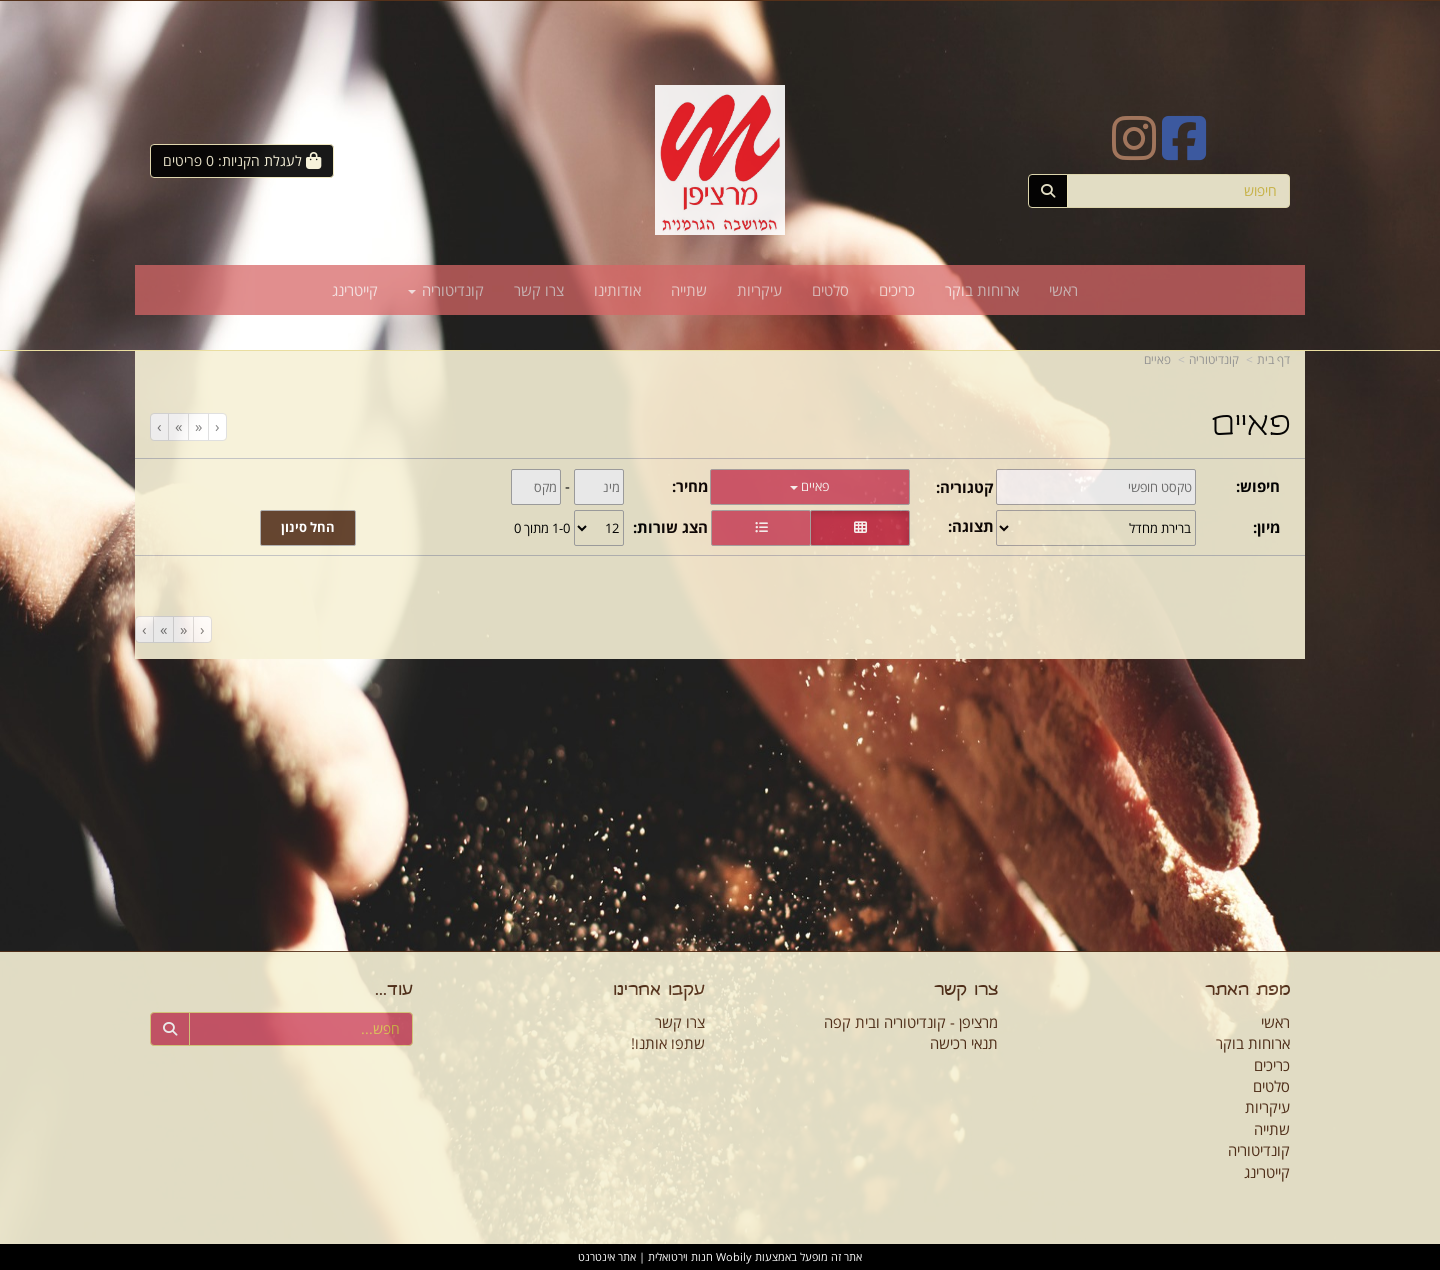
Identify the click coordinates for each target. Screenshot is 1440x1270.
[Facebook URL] (1184, 151)
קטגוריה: (965, 487)
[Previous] (198, 426)
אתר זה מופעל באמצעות (720, 1256)
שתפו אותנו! (668, 1043)
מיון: (1266, 527)
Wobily (732, 1256)
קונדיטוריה (1214, 359)
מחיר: (690, 486)
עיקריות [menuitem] (759, 290)
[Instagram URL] (1134, 151)
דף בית (1273, 359)
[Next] (178, 426)
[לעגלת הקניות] (242, 161)
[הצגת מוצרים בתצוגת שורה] (761, 528)
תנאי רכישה (964, 1043)
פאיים (1157, 359)
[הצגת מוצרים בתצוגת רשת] (860, 528)
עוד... (394, 991)
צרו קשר (966, 991)
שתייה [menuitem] (689, 290)
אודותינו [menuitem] (617, 290)
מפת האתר (1247, 991)
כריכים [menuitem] (897, 290)
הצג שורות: (670, 527)
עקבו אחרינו (659, 991)
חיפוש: (1258, 486)
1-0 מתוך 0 (542, 528)
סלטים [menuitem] (830, 290)
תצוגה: (971, 526)
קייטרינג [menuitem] (355, 290)
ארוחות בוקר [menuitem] (982, 290)
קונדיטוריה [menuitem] (446, 290)
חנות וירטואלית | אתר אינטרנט (645, 1256)
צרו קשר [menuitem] (539, 290)
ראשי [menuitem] (1063, 290)
